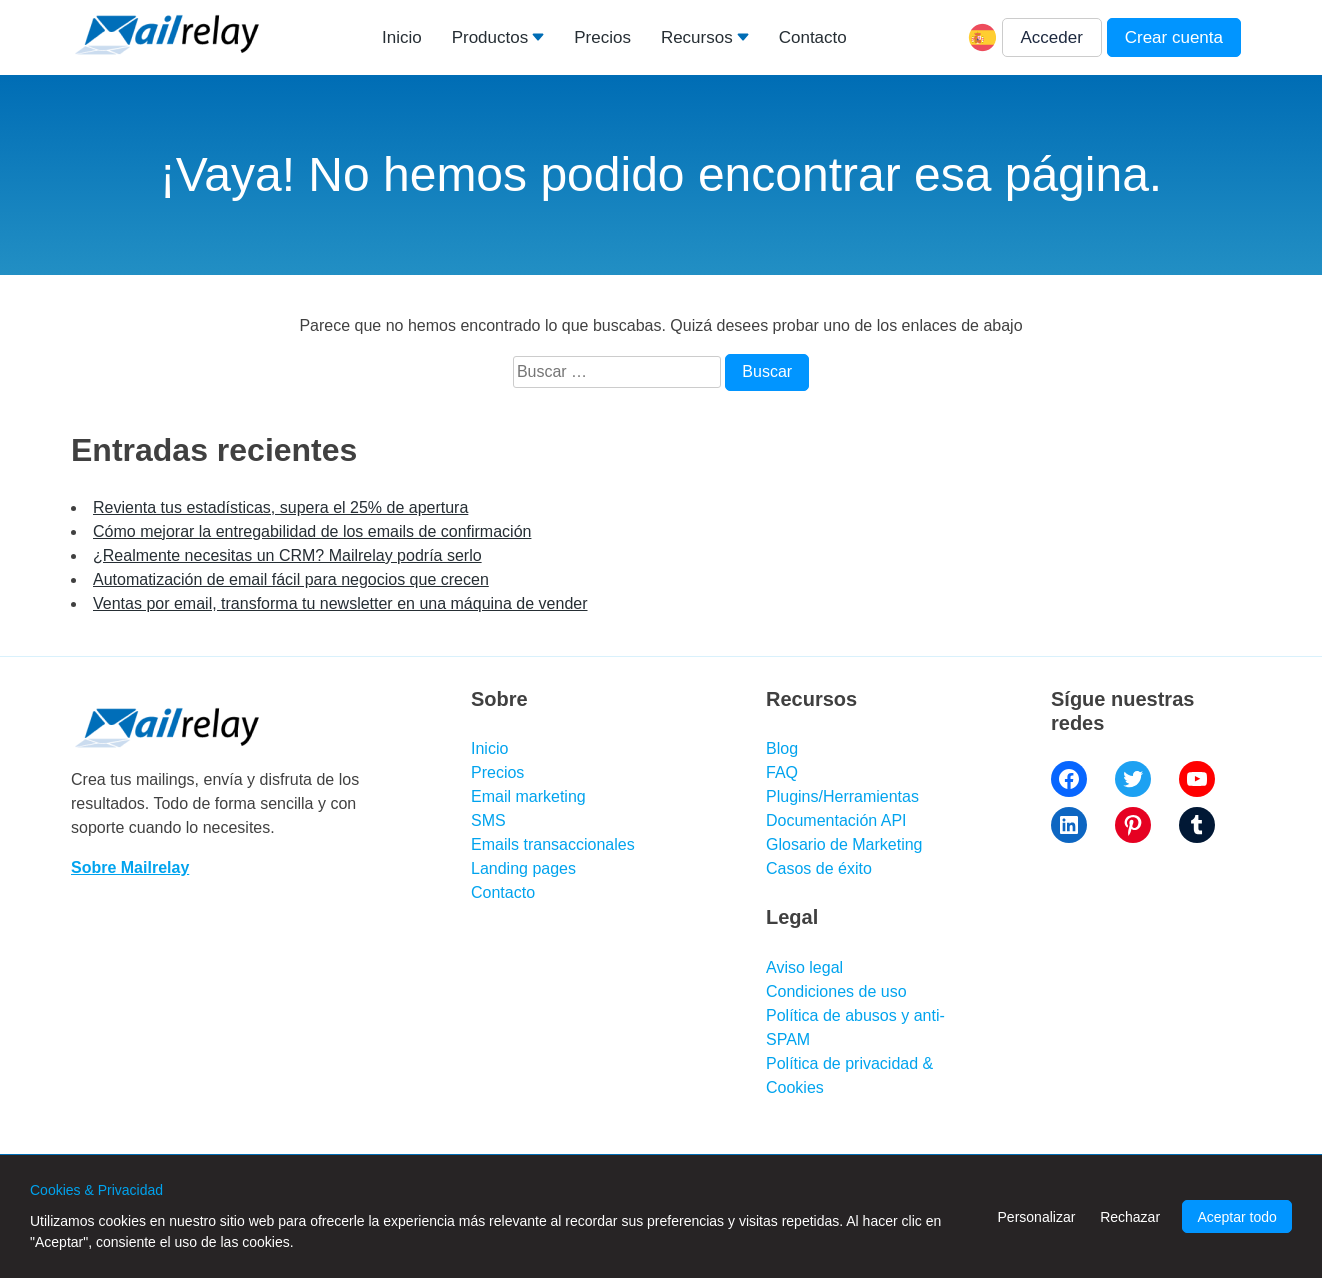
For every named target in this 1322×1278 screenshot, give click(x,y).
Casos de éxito (819, 868)
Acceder (1052, 37)
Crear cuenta (1174, 37)
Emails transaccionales (553, 844)
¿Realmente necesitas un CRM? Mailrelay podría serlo (287, 555)
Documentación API (836, 820)
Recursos (697, 37)
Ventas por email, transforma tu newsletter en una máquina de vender (340, 603)
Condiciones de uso (836, 991)
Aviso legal (804, 967)
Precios (602, 37)
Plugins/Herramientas (842, 796)
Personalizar (1037, 1217)
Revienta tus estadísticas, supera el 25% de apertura (280, 507)
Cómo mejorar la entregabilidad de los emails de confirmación (312, 531)
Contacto (813, 37)
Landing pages (523, 868)
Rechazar (1130, 1217)
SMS (488, 820)
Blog (782, 748)
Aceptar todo (1236, 1217)
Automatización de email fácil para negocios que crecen (291, 579)
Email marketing (528, 796)
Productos (490, 37)
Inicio (402, 37)
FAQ (782, 772)
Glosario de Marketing (844, 844)
